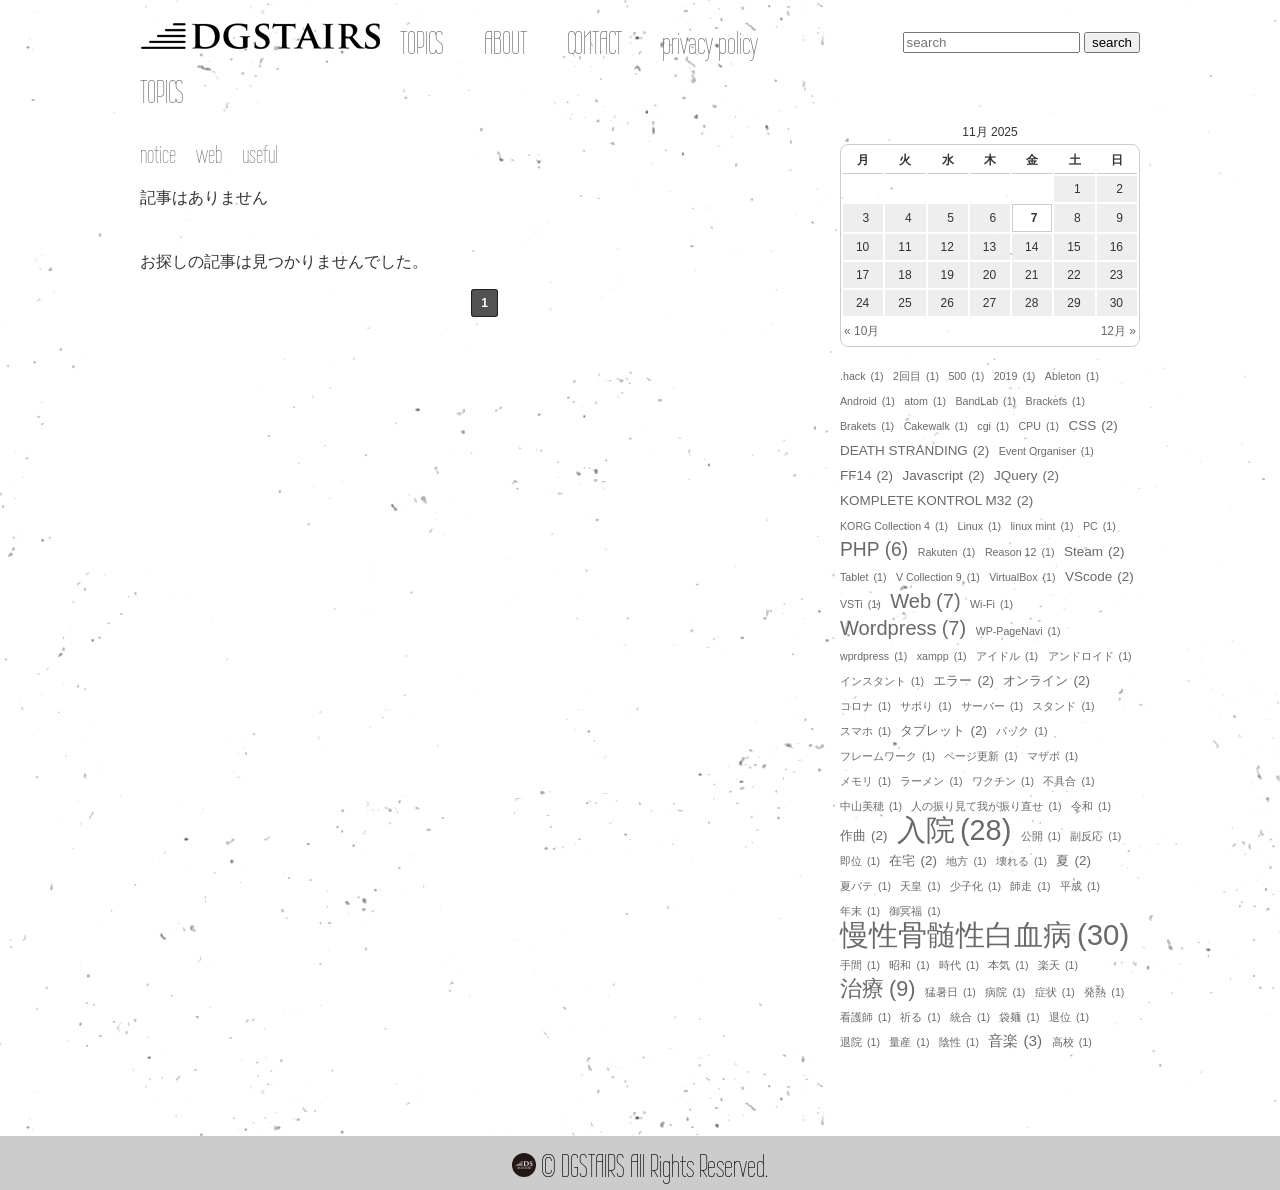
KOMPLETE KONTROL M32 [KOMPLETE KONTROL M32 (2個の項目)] (936, 501)
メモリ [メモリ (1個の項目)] (865, 781)
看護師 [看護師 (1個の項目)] (865, 1017)
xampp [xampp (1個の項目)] (942, 656)
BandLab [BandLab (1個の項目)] (985, 401)
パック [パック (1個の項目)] (1021, 731)
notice (158, 154)
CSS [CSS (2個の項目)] (1092, 426)
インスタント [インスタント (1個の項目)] (882, 681)
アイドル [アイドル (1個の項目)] (1007, 656)
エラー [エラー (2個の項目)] (963, 681)
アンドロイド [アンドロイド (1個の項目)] (1090, 656)
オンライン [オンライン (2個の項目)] (1046, 681)
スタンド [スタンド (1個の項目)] (1063, 706)
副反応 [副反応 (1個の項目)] (1095, 836)
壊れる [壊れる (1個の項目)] (1021, 861)
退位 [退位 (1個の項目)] (1069, 1017)
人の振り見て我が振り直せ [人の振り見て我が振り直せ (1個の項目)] (986, 806)
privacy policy (710, 43)
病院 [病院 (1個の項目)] (1005, 992)
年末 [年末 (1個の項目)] (860, 911)
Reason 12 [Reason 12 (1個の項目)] (1020, 552)
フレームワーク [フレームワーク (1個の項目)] (887, 756)
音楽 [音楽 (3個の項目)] (1015, 1041)
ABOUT (505, 43)
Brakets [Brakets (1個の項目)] (867, 426)
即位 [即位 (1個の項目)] (860, 861)
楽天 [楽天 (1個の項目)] (1058, 965)
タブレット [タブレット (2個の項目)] (943, 731)
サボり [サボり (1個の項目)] (925, 706)
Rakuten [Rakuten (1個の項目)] (947, 552)
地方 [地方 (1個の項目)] (966, 861)
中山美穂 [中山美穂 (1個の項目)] (871, 806)
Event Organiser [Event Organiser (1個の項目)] (1046, 451)
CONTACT (594, 43)
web (209, 154)
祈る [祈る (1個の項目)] (920, 1017)
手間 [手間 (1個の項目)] (860, 965)
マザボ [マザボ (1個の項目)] (1052, 756)
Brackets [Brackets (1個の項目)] (1056, 401)
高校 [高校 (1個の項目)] (1072, 1042)
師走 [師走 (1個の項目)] (1030, 886)
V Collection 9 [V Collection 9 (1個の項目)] (938, 577)
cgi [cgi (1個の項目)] (993, 426)
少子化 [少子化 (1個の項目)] (975, 886)
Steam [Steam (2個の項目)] (1094, 552)
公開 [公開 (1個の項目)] (1041, 836)
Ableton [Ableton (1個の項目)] (1072, 376)
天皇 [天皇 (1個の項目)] (920, 886)
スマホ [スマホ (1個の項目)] (865, 731)
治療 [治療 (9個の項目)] (877, 989)
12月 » (1118, 331)
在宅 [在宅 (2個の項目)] (912, 861)
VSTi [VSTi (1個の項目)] (860, 604)
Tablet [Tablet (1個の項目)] (863, 577)
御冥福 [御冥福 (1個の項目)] (914, 911)
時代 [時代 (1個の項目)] (959, 965)
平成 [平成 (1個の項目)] (1080, 886)
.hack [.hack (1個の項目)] (862, 376)
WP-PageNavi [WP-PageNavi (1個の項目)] (1018, 631)
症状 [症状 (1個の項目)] (1055, 992)
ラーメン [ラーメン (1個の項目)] (931, 781)
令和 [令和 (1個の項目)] (1091, 806)
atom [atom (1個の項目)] (925, 401)
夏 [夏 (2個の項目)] (1073, 861)
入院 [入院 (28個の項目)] (954, 830)
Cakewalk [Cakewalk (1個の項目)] (936, 426)
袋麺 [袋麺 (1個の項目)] (1019, 1017)
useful (260, 154)
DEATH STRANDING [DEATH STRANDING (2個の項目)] (914, 451)
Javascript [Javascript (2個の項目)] (943, 476)
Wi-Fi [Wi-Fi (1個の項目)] (991, 604)
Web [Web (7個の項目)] (925, 601)
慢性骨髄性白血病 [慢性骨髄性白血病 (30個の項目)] (984, 935)
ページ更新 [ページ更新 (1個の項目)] (980, 756)
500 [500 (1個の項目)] (966, 376)
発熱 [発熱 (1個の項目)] (1104, 992)
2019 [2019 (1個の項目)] (1015, 376)
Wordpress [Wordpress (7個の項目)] (903, 628)
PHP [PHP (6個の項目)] (874, 550)
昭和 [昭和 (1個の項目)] (909, 965)
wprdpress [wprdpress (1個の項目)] (873, 656)
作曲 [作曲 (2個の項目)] (863, 836)
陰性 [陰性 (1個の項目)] (959, 1042)
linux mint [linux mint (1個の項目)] (1041, 526)
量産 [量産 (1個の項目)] (909, 1042)
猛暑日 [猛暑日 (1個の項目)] (950, 992)
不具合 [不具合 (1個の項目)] (1068, 781)
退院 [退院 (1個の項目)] (860, 1042)
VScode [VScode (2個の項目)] (1099, 577)
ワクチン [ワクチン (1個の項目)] (1003, 781)
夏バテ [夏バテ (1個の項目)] (865, 886)
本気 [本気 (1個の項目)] (1008, 965)
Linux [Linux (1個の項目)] (980, 526)
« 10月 (861, 331)
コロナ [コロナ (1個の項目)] (865, 706)
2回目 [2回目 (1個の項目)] (916, 376)
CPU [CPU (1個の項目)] (1038, 426)
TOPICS (422, 43)
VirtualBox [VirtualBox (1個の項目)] (1022, 577)
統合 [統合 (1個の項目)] (970, 1017)
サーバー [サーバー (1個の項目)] (992, 706)
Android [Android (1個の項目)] (867, 401)
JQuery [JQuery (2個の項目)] (1026, 476)
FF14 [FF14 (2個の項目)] (866, 476)
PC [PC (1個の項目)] (1099, 526)
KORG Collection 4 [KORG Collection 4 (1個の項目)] (894, 526)
